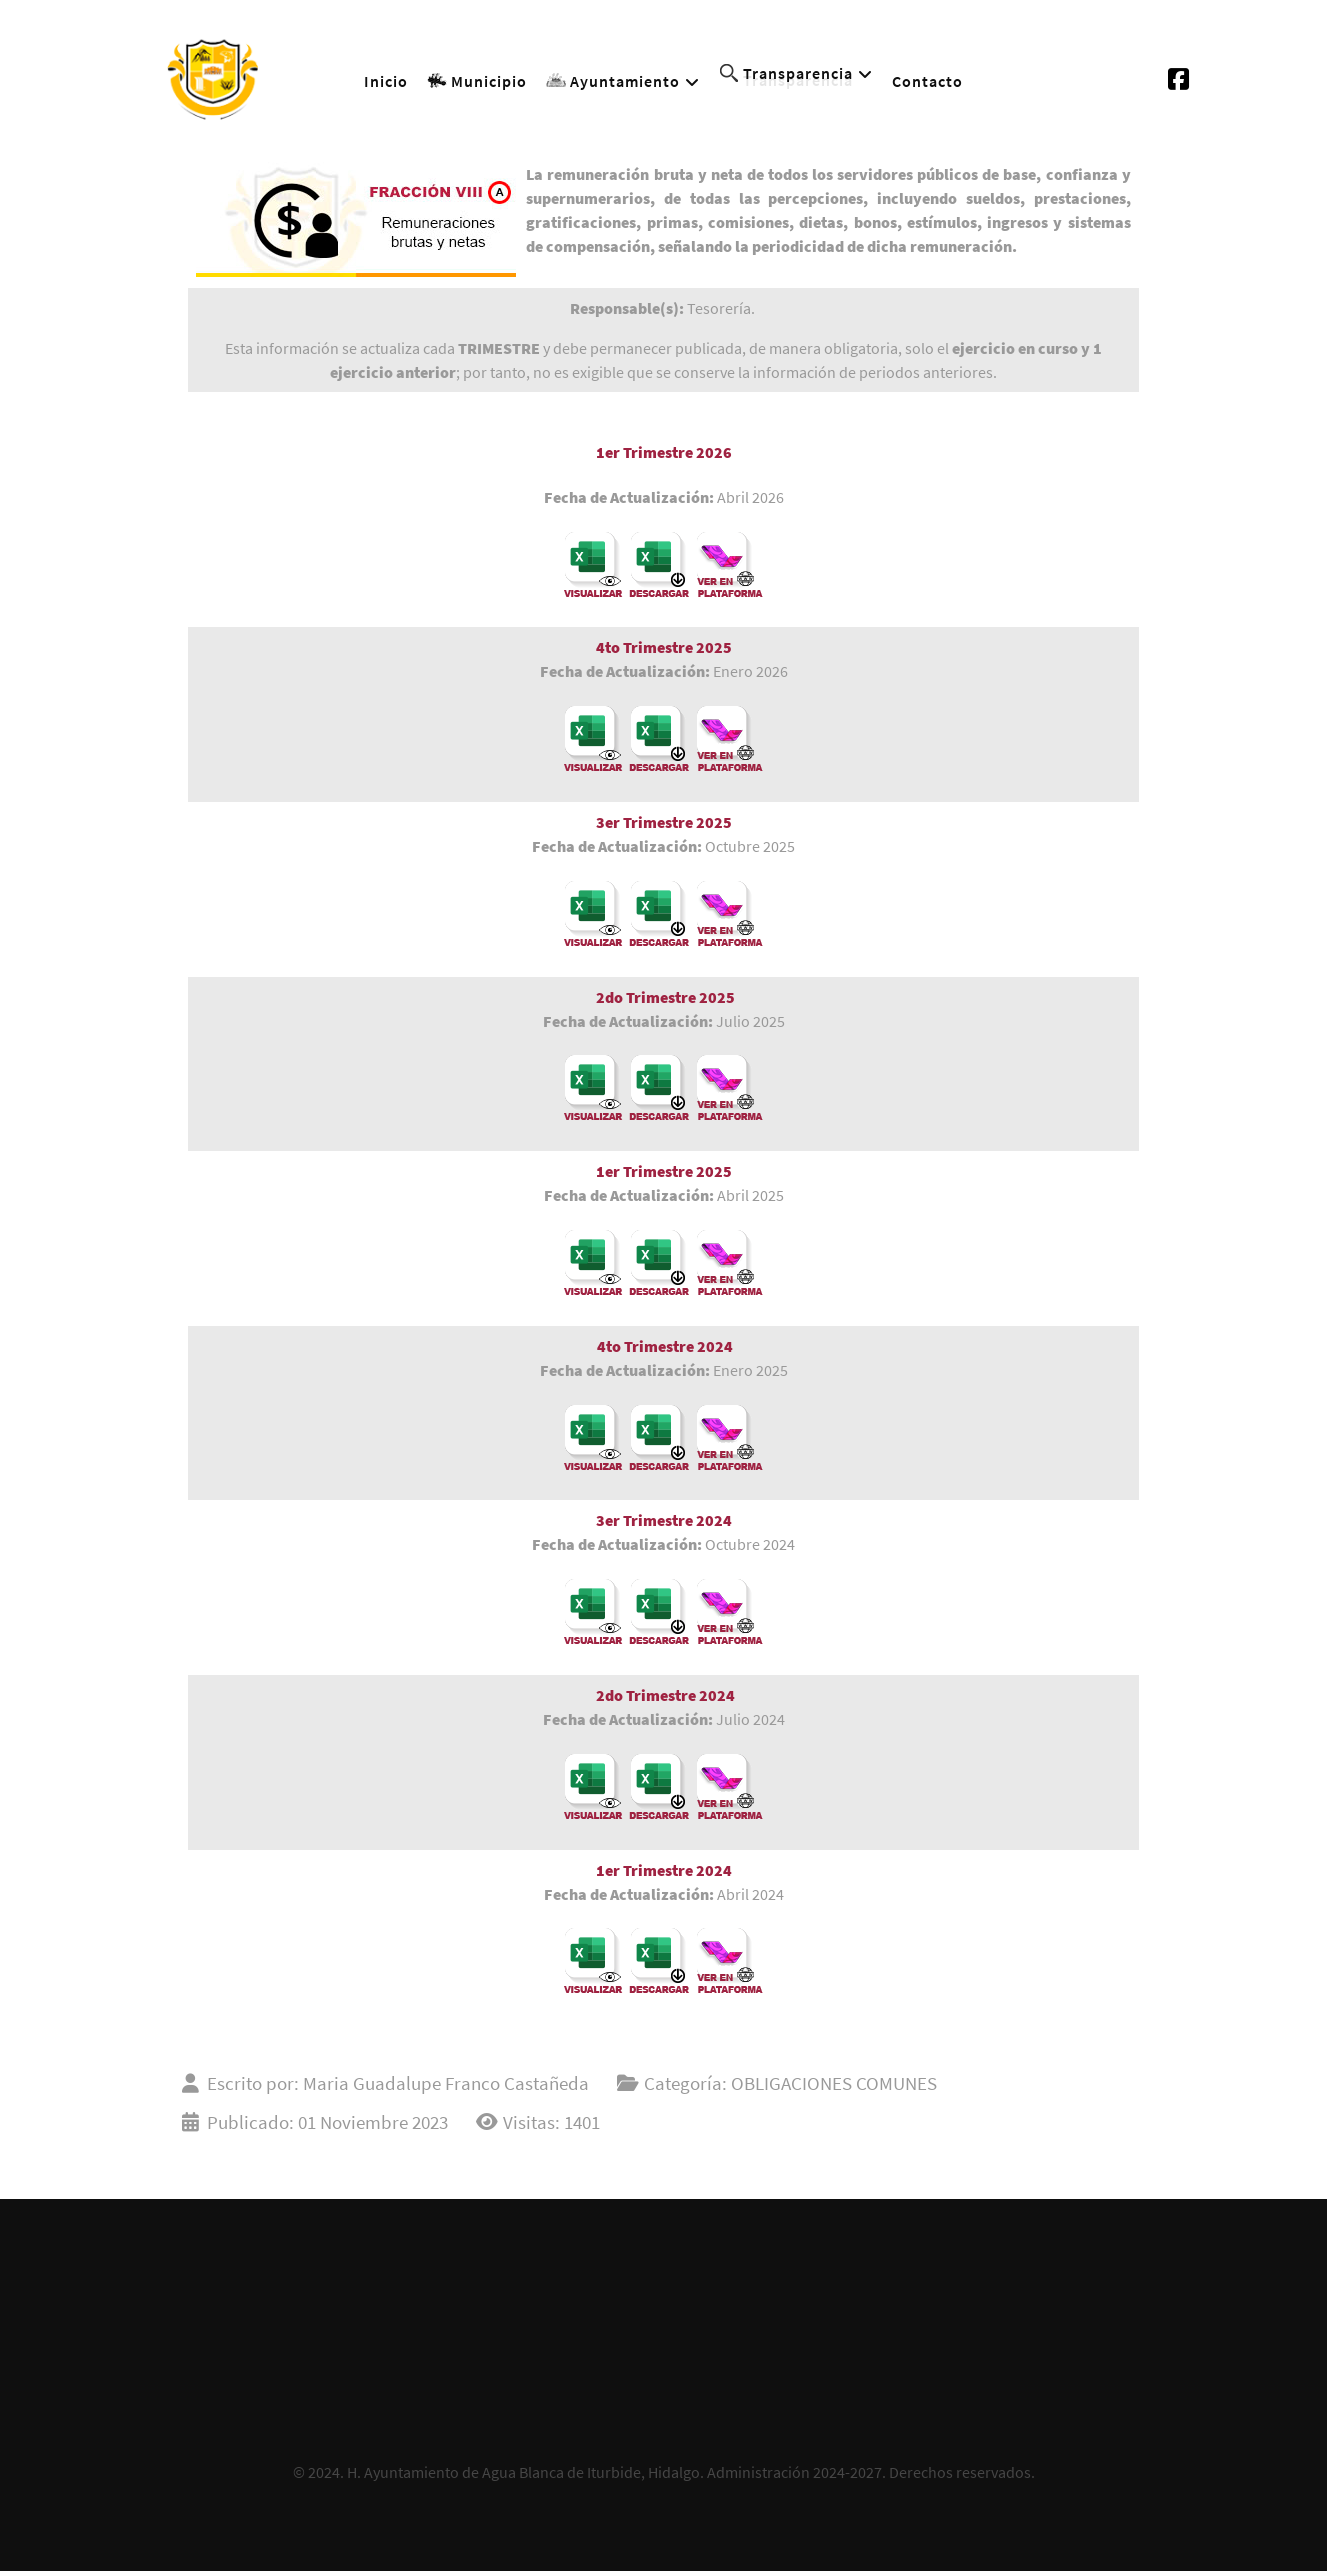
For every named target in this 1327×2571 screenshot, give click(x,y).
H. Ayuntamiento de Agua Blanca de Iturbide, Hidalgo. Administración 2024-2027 (614, 2472)
